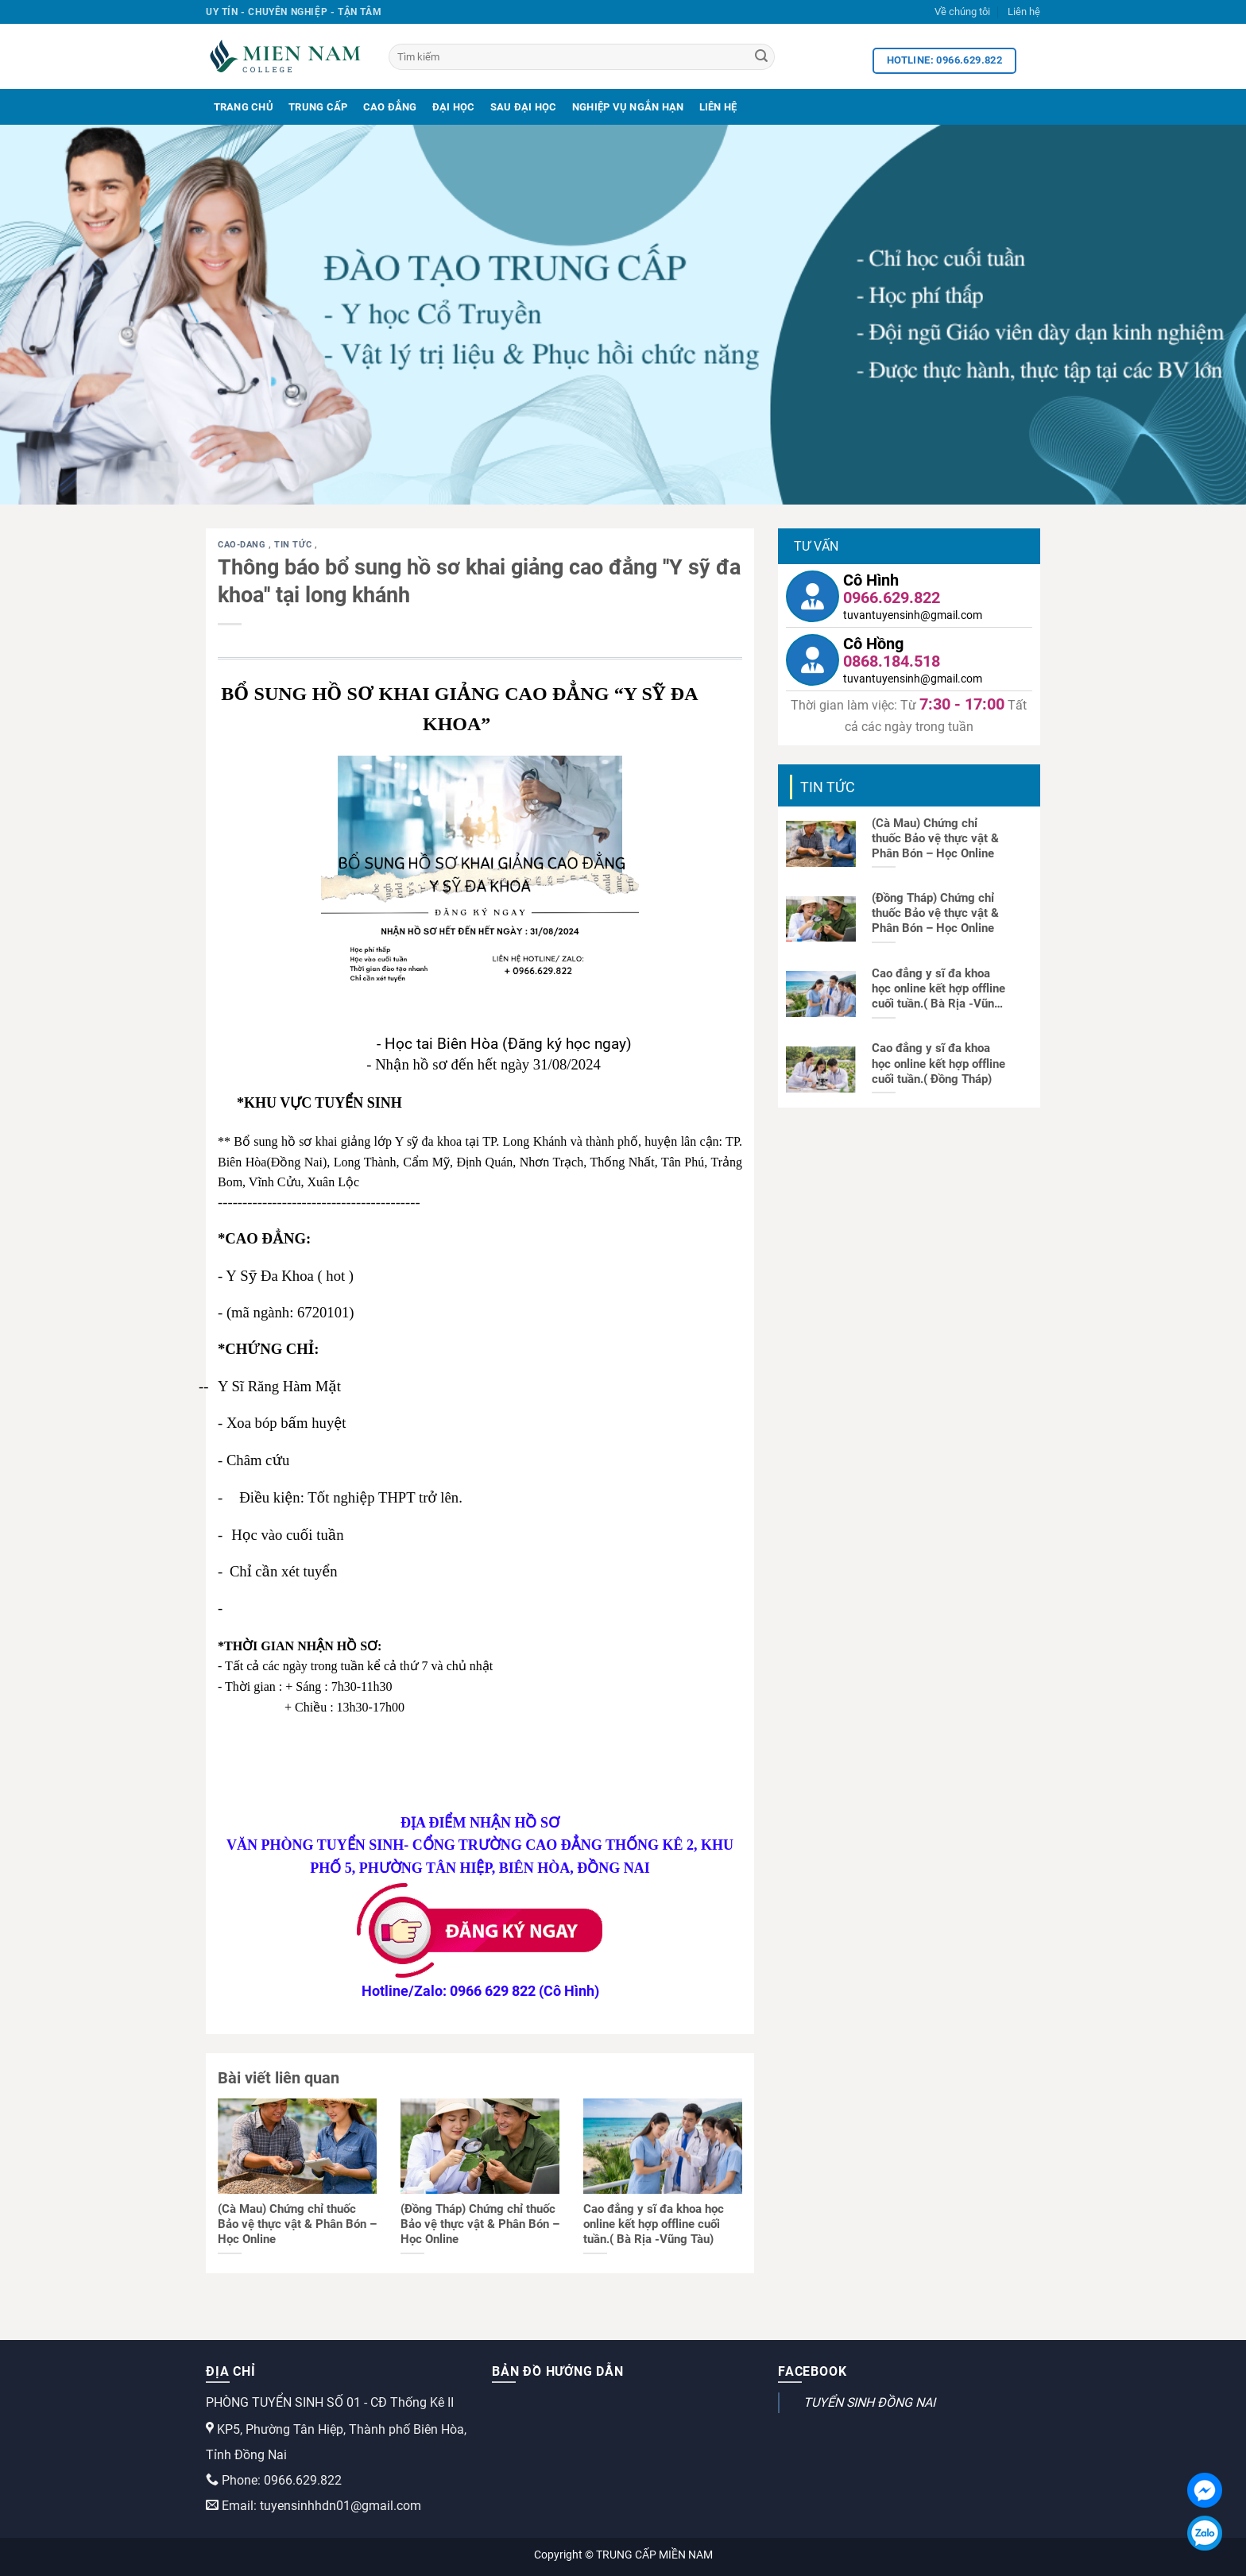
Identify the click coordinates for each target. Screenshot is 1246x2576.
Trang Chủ (243, 107)
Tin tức (294, 545)
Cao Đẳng (390, 107)
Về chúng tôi (962, 11)
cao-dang (243, 545)
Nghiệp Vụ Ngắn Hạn (628, 107)
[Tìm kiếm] (582, 57)
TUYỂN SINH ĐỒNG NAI (869, 2402)
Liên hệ (1024, 11)
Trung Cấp (317, 107)
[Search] (761, 57)
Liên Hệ (718, 107)
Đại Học (453, 107)
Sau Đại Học (523, 107)
